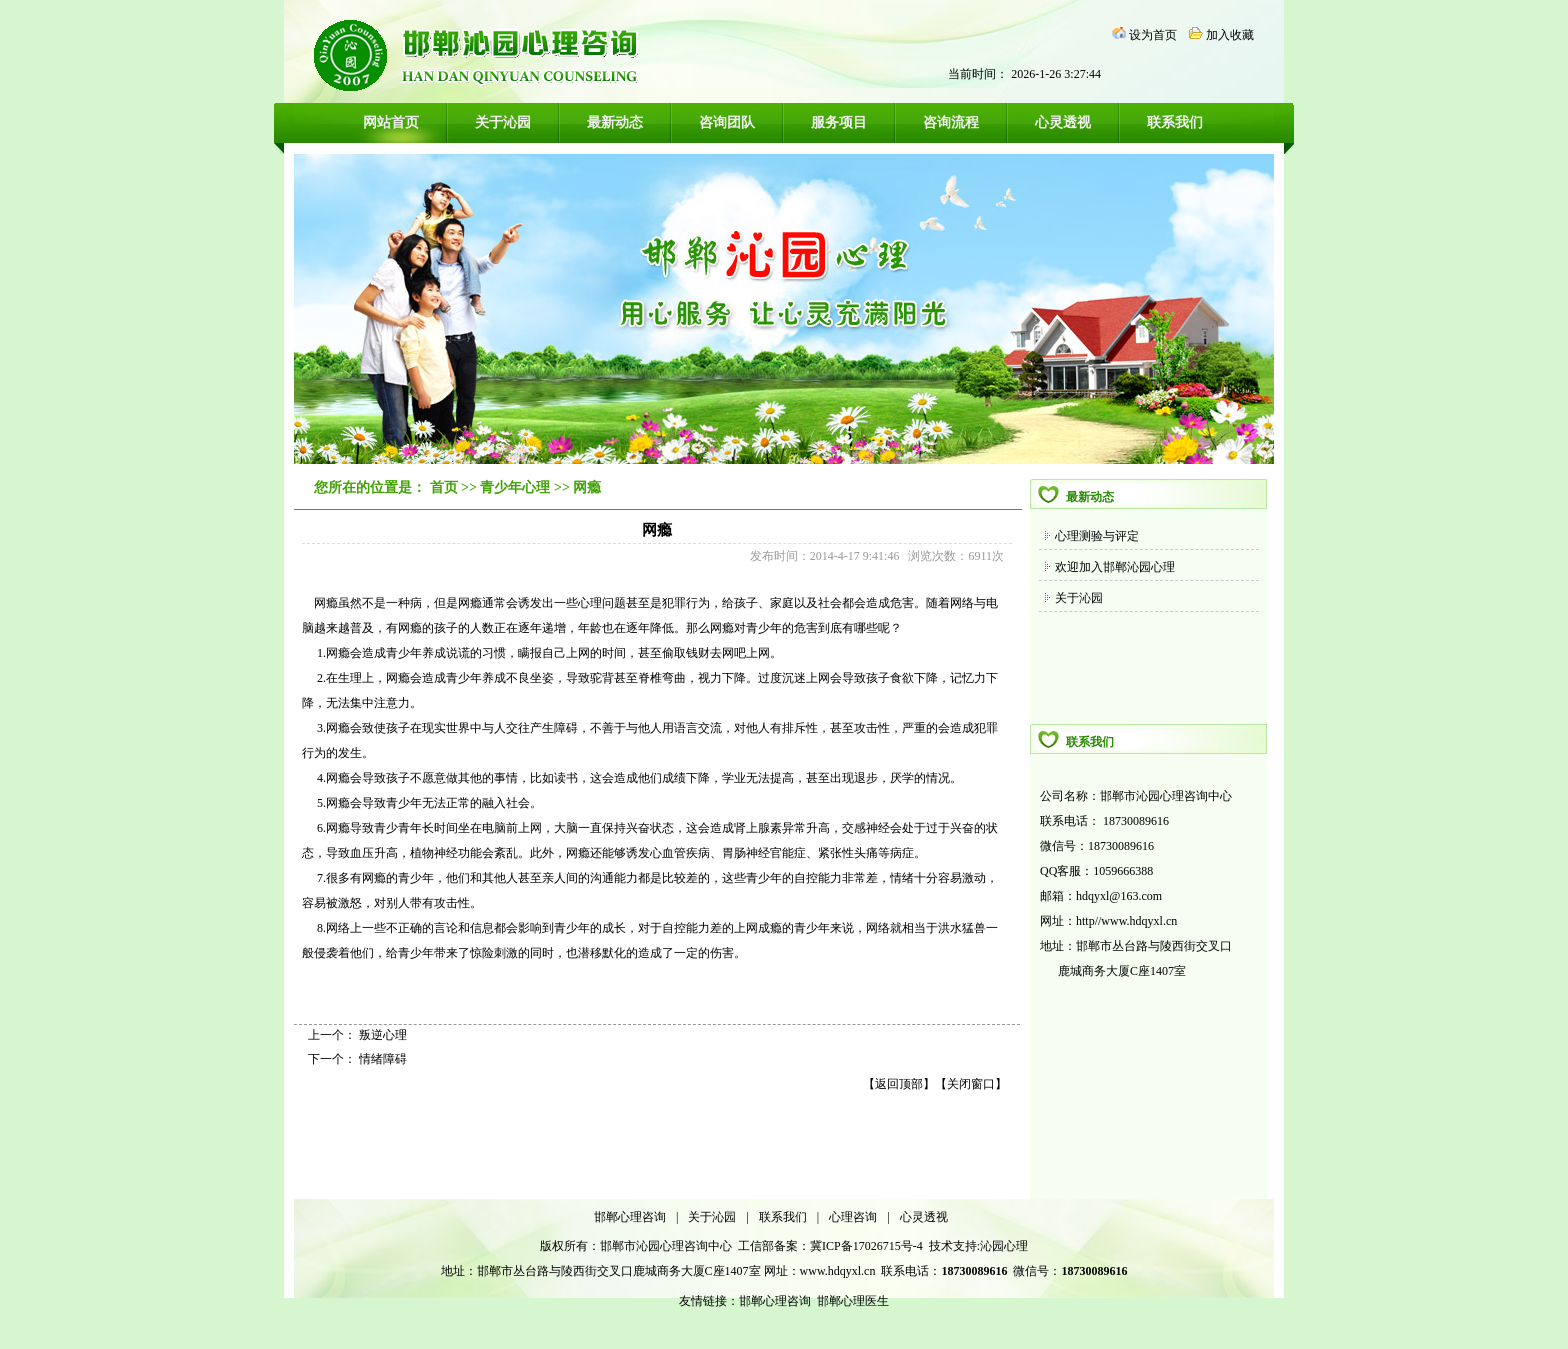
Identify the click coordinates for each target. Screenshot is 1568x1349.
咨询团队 (727, 122)
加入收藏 (1230, 35)
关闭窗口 (971, 1084)
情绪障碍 (383, 1059)
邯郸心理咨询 (630, 1217)
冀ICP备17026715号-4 (868, 1246)
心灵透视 (1063, 122)
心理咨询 (853, 1217)
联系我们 (1175, 122)
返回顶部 (899, 1084)
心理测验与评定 (1097, 536)
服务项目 (839, 122)
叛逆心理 (383, 1035)
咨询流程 (951, 122)
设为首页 (1153, 35)
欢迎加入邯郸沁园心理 (1115, 567)
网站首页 (391, 122)
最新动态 (615, 122)
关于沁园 (503, 122)
